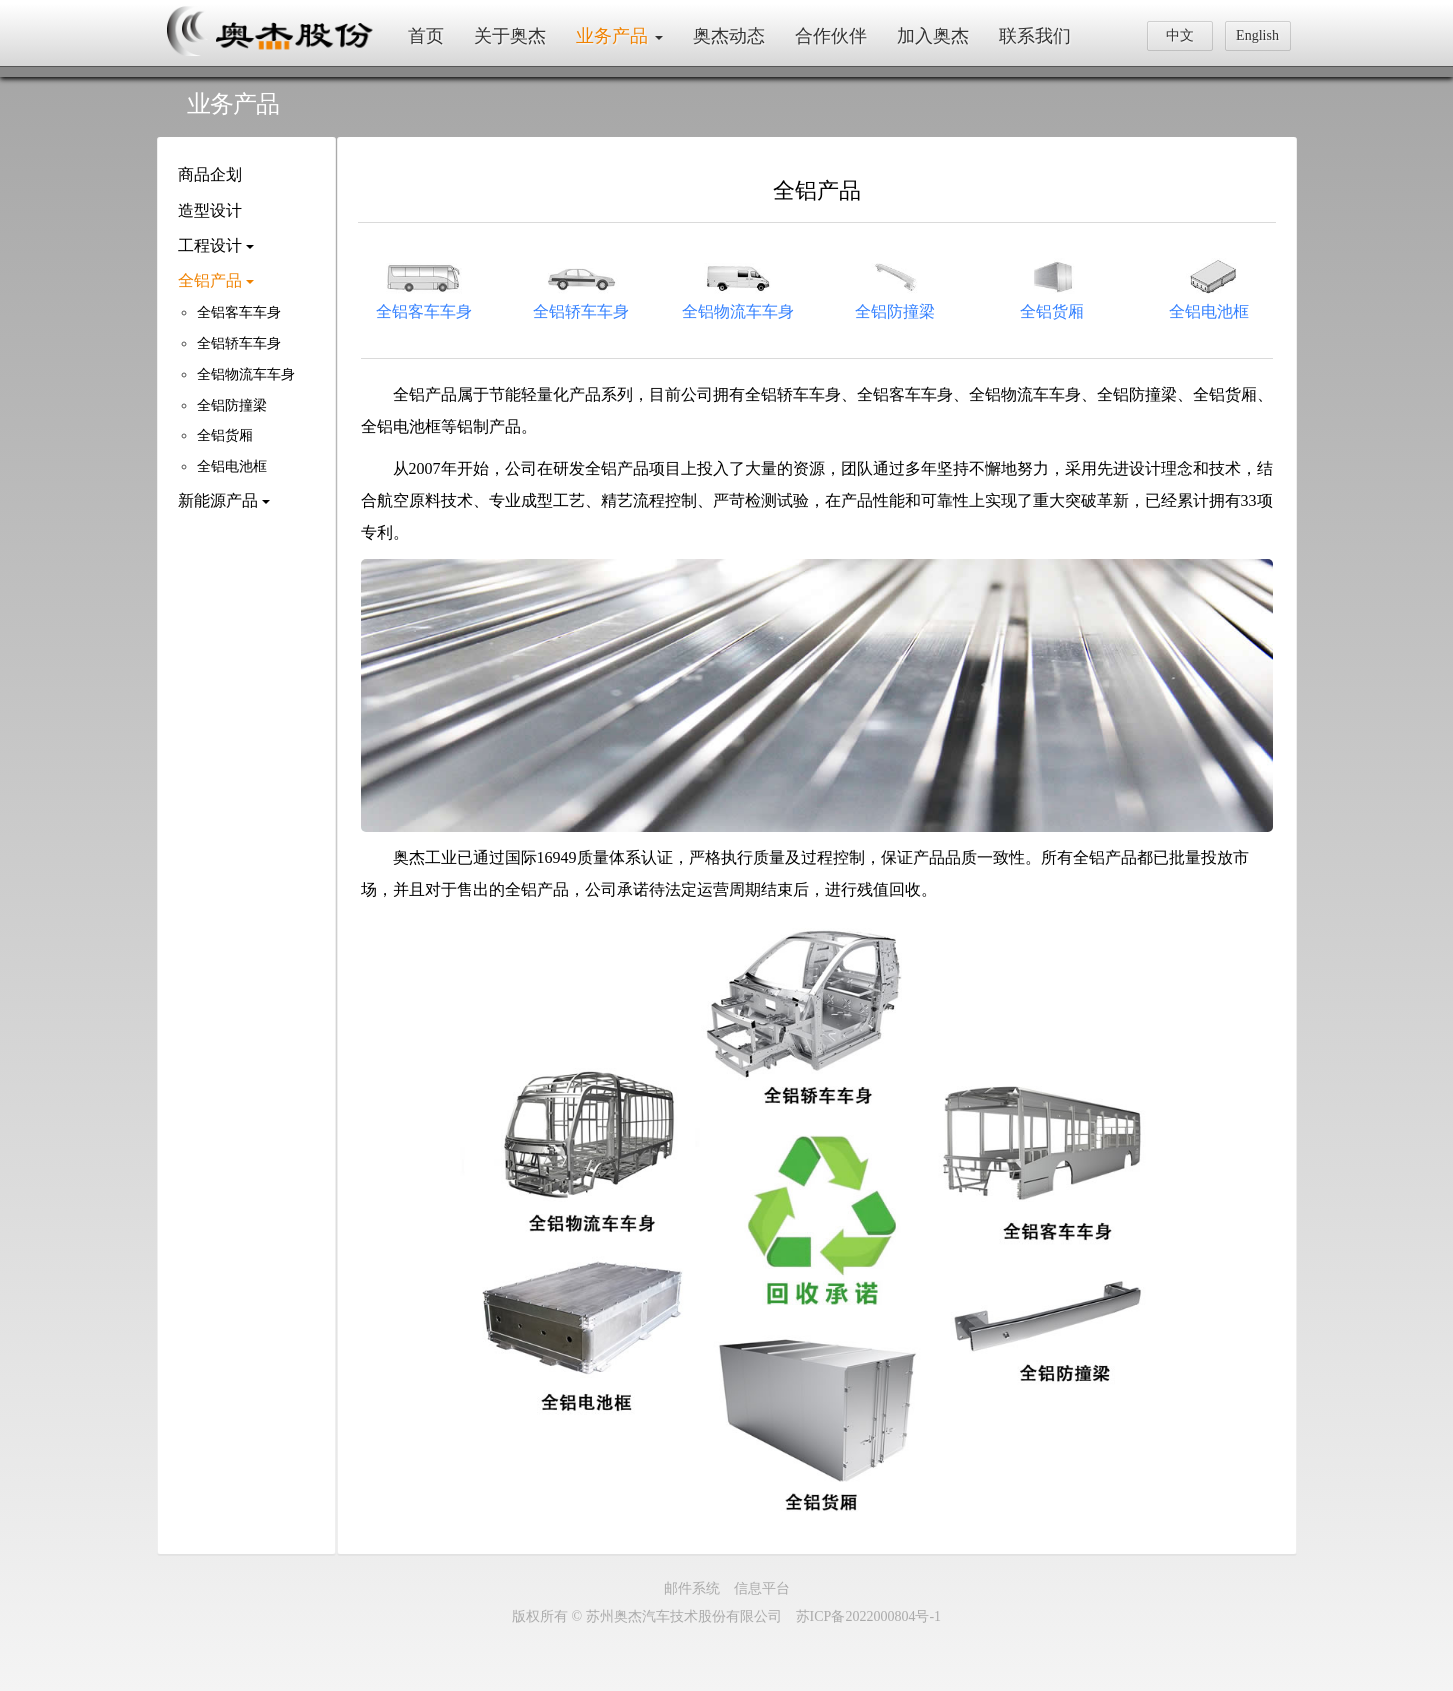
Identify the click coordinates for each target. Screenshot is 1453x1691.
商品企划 (210, 174)
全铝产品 (216, 280)
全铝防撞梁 (232, 405)
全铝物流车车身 (246, 374)
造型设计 (210, 210)
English (1257, 35)
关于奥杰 (510, 36)
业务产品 (619, 36)
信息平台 (762, 1588)
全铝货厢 (225, 435)
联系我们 (1035, 36)
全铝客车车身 (239, 312)
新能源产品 (224, 500)
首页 (426, 36)
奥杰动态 (729, 36)
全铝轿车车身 (239, 343)
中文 (1180, 35)
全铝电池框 (232, 466)
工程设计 (216, 245)
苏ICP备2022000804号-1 (868, 1616)
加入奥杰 (933, 36)
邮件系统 (692, 1588)
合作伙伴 (831, 36)
